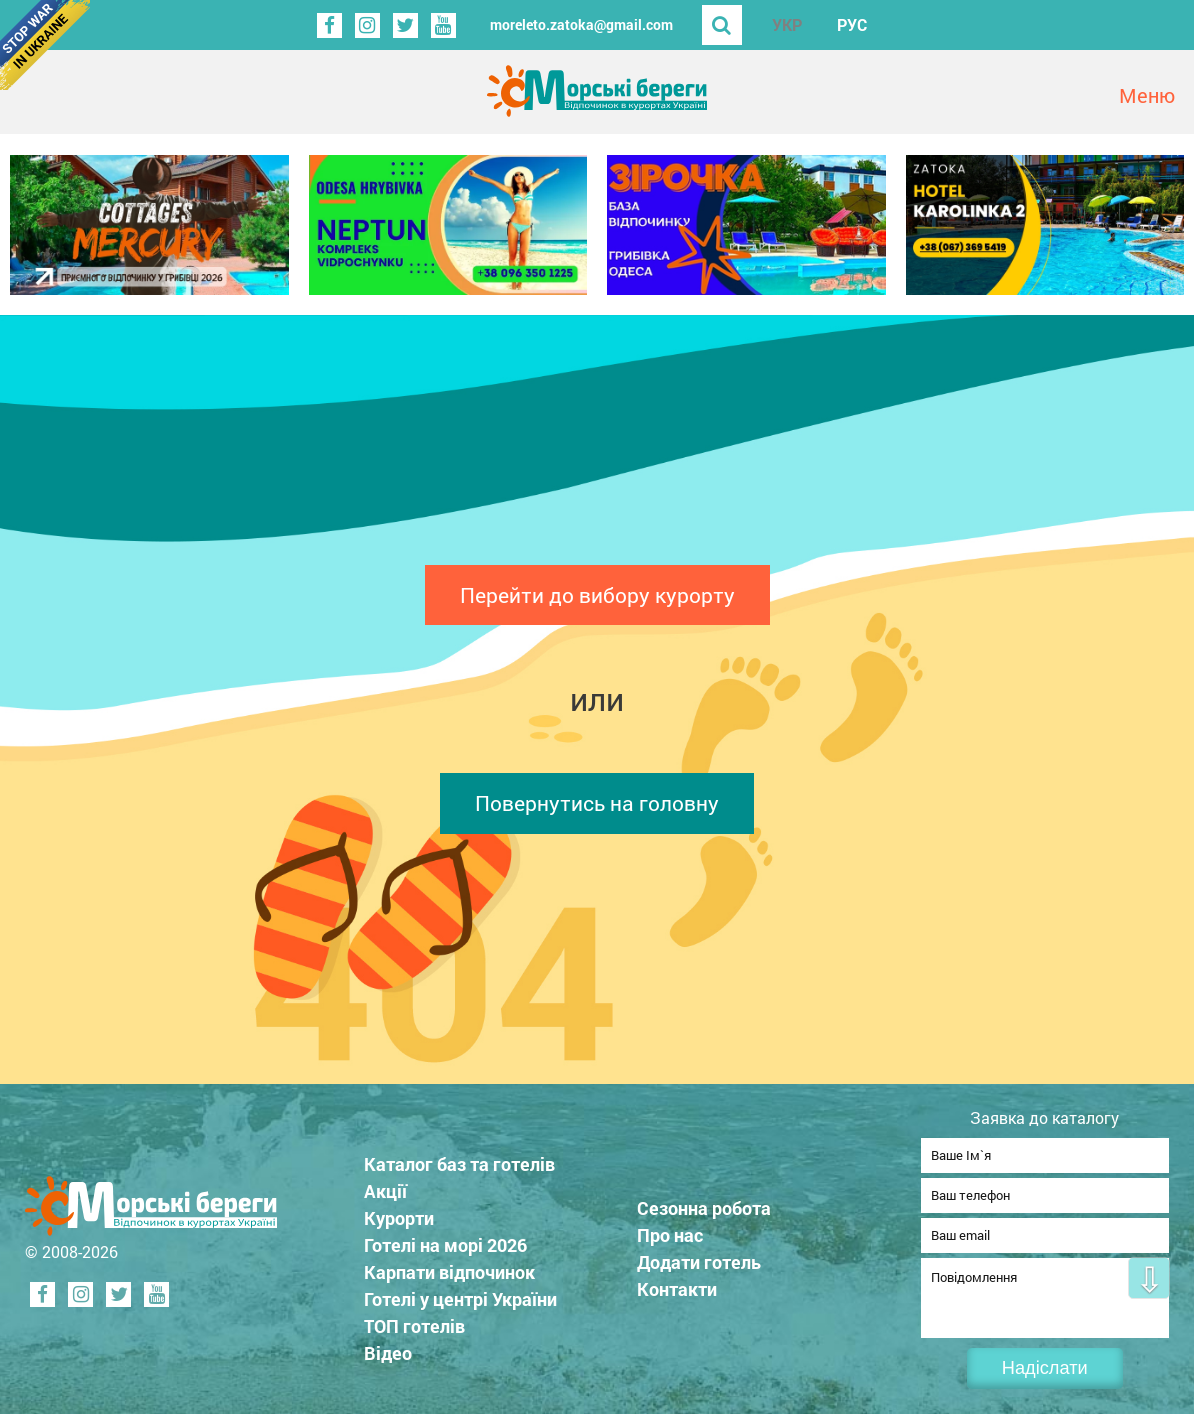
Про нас (670, 1229)
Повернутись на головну (597, 803)
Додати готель (699, 1256)
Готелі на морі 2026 (445, 1239)
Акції (385, 1185)
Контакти (677, 1283)
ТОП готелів (414, 1320)
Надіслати (1045, 1368)
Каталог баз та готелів (459, 1158)
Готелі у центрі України (460, 1293)
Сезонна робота (704, 1202)
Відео (388, 1347)
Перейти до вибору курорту (597, 595)
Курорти (399, 1212)
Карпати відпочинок (449, 1266)
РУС (852, 24)
